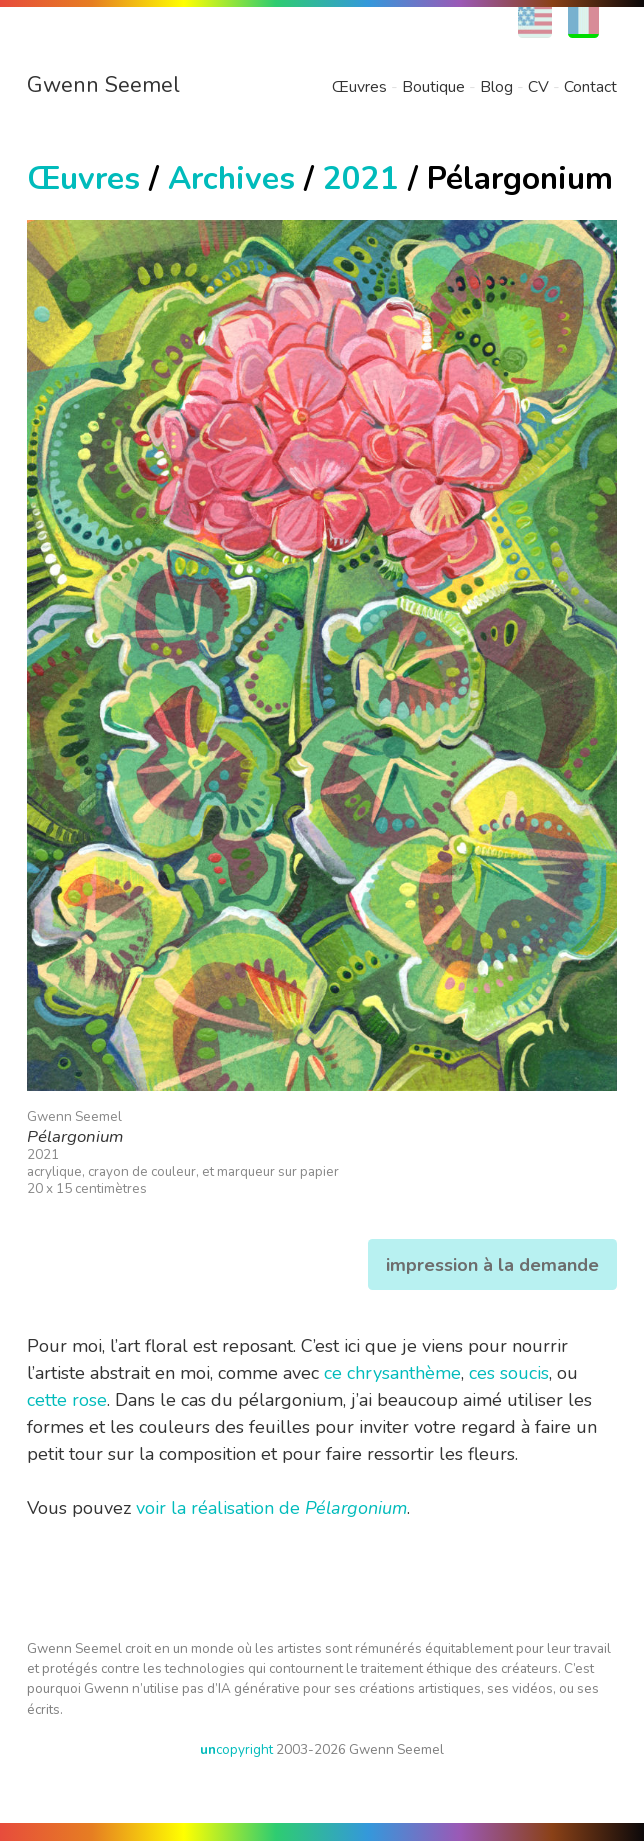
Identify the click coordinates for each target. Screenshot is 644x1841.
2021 (361, 178)
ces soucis (509, 1373)
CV (538, 87)
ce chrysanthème (392, 1373)
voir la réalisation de (271, 1508)
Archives (231, 178)
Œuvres (359, 87)
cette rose (67, 1400)
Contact (590, 87)
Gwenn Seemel (103, 85)
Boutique (433, 87)
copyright (236, 1749)
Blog (496, 87)
